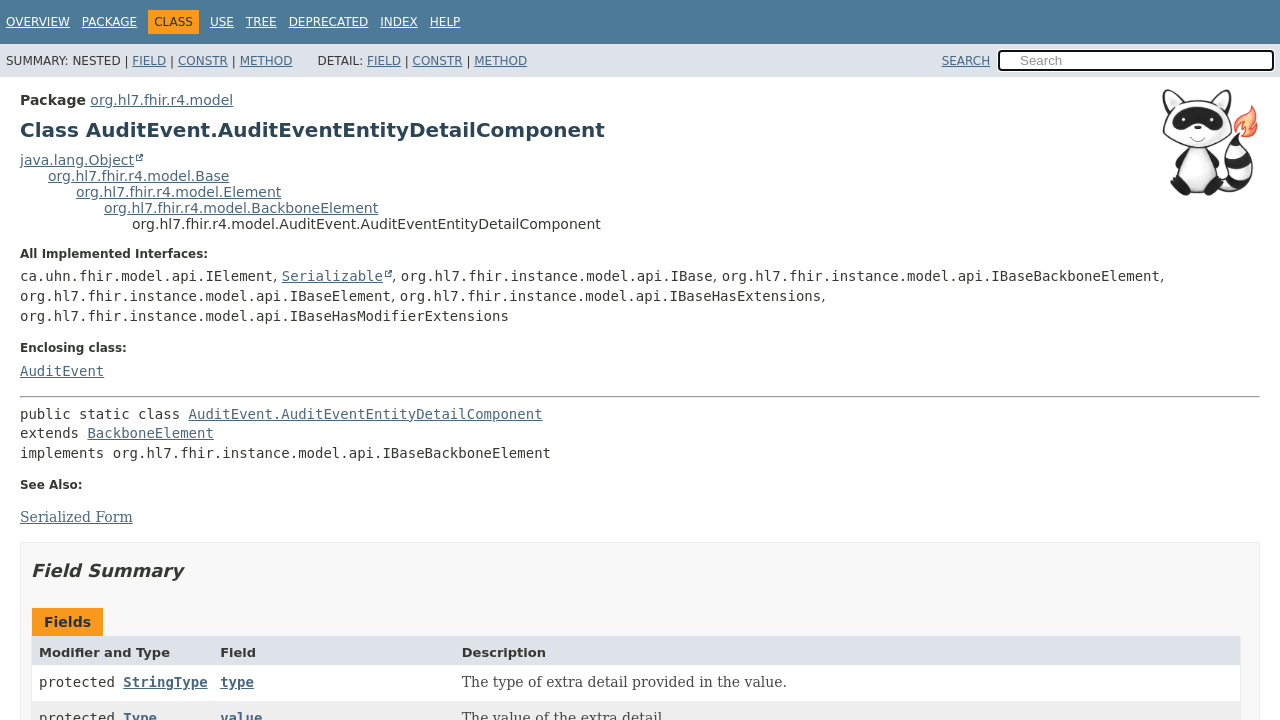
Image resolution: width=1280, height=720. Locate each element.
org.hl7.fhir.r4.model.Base (138, 176)
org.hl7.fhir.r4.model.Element (178, 192)
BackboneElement (150, 433)
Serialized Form (76, 517)
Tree (261, 22)
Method (266, 61)
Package (109, 22)
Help (445, 22)
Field (149, 61)
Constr (203, 61)
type (237, 682)
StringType (165, 682)
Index (399, 22)
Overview (38, 22)
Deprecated (329, 22)
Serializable (332, 276)
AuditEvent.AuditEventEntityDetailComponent (366, 414)
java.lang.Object (77, 160)
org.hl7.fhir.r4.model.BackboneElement (241, 208)
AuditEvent (62, 371)
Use (222, 22)
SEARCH (966, 61)
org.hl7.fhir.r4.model (161, 100)
